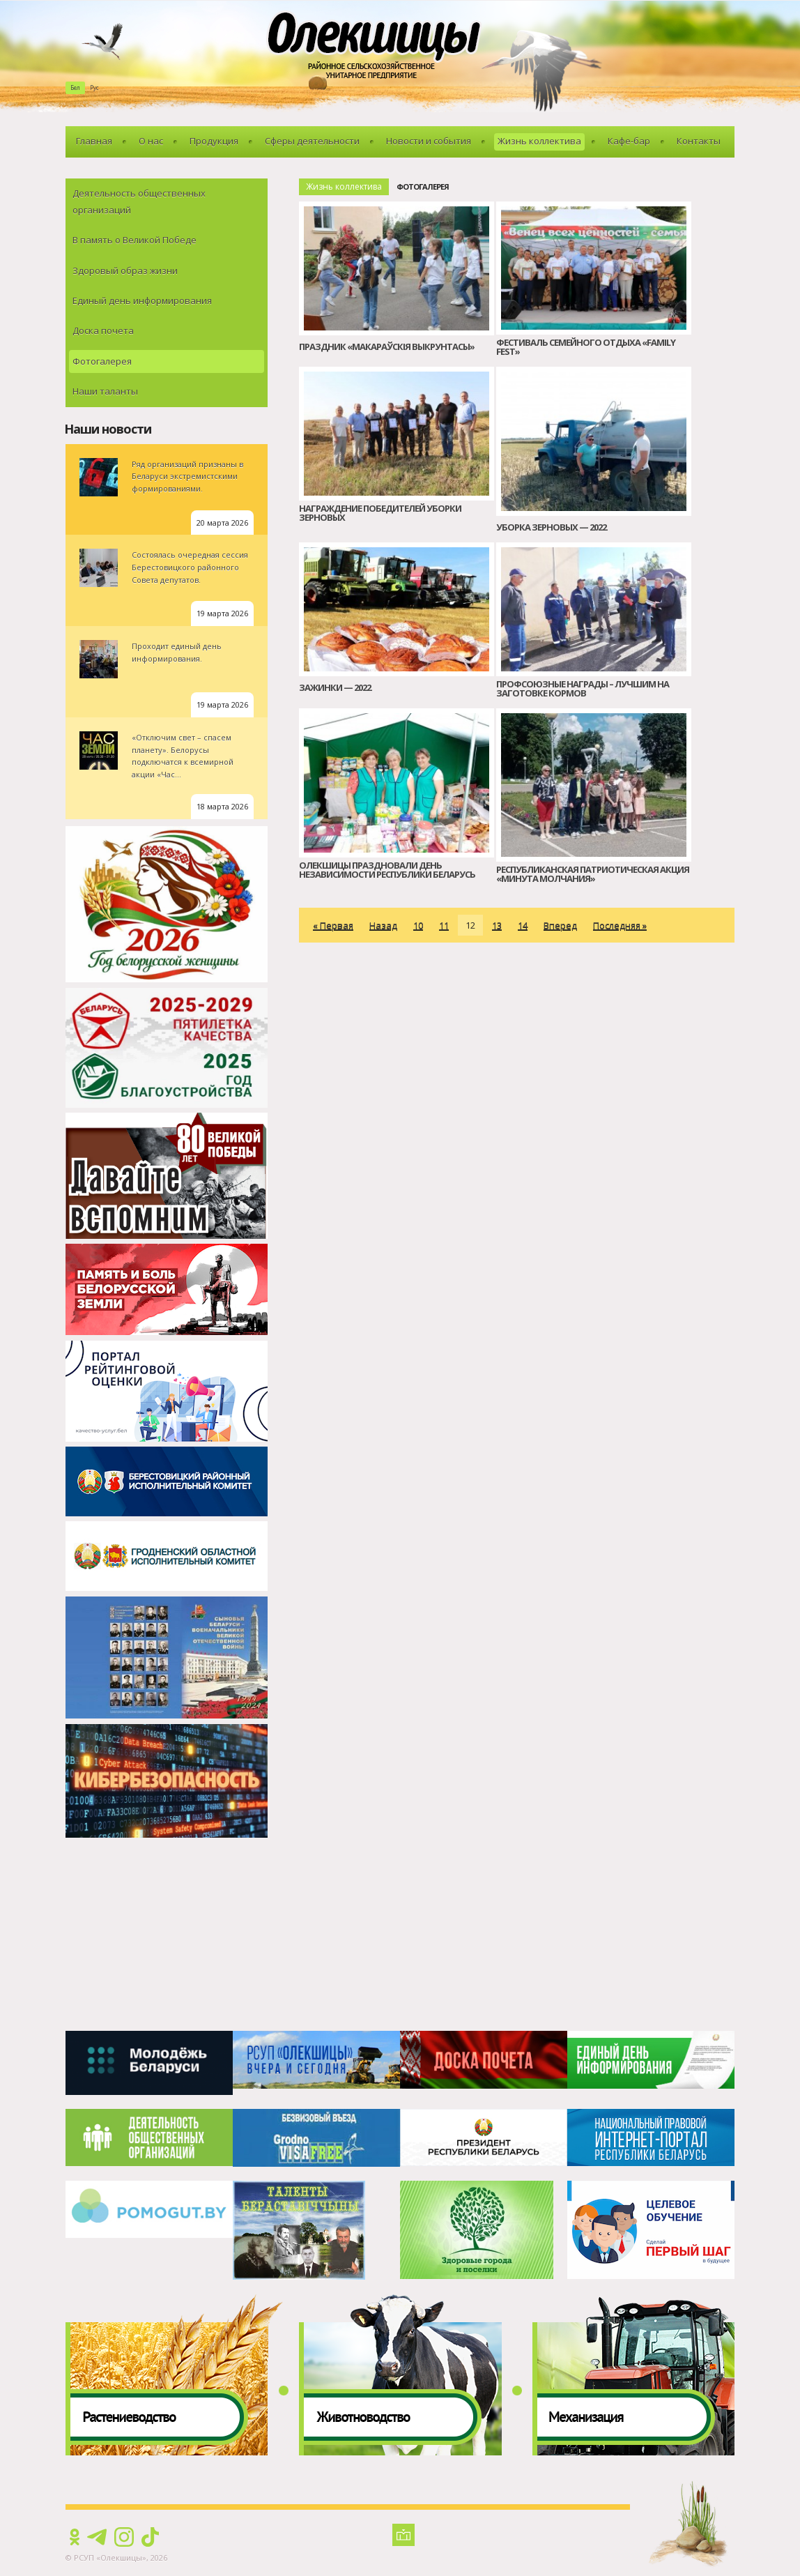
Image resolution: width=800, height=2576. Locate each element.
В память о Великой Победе (134, 240)
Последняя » (620, 925)
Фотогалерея (102, 361)
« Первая (333, 925)
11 (444, 925)
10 (418, 925)
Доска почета (103, 330)
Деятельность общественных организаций (139, 201)
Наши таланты (105, 391)
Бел (75, 87)
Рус (94, 87)
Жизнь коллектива (539, 141)
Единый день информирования (142, 300)
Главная (94, 141)
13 (497, 925)
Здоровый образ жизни (125, 270)
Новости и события (428, 141)
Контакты (699, 141)
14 (523, 925)
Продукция (214, 141)
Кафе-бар (629, 141)
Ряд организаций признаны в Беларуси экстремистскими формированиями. (187, 476)
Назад (383, 925)
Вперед (560, 925)
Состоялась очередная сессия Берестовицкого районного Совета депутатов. (190, 566)
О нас (151, 141)
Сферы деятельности (312, 141)
